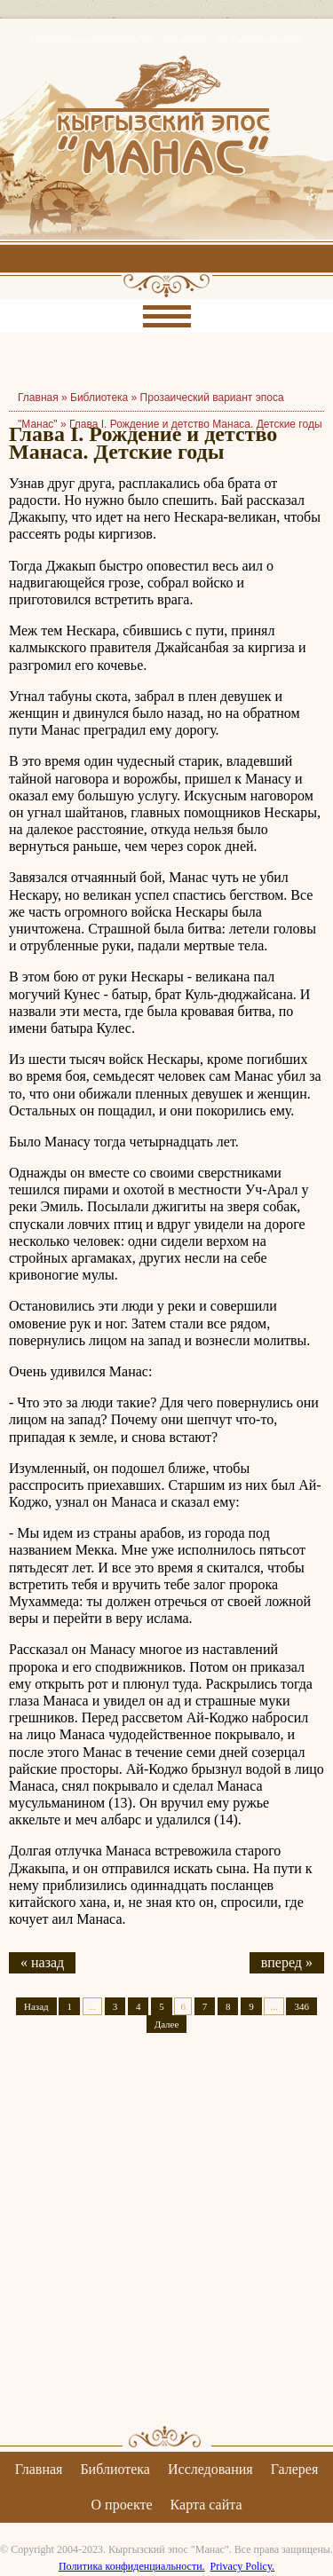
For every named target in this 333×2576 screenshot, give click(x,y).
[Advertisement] (166, 2244)
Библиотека (99, 397)
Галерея (295, 2469)
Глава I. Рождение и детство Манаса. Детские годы (195, 424)
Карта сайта (206, 2504)
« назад (42, 1962)
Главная (39, 2469)
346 (301, 2006)
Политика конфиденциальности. (132, 2566)
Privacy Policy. (242, 2566)
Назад (36, 2006)
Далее (167, 2024)
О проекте (122, 2504)
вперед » (287, 1962)
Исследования (210, 2469)
